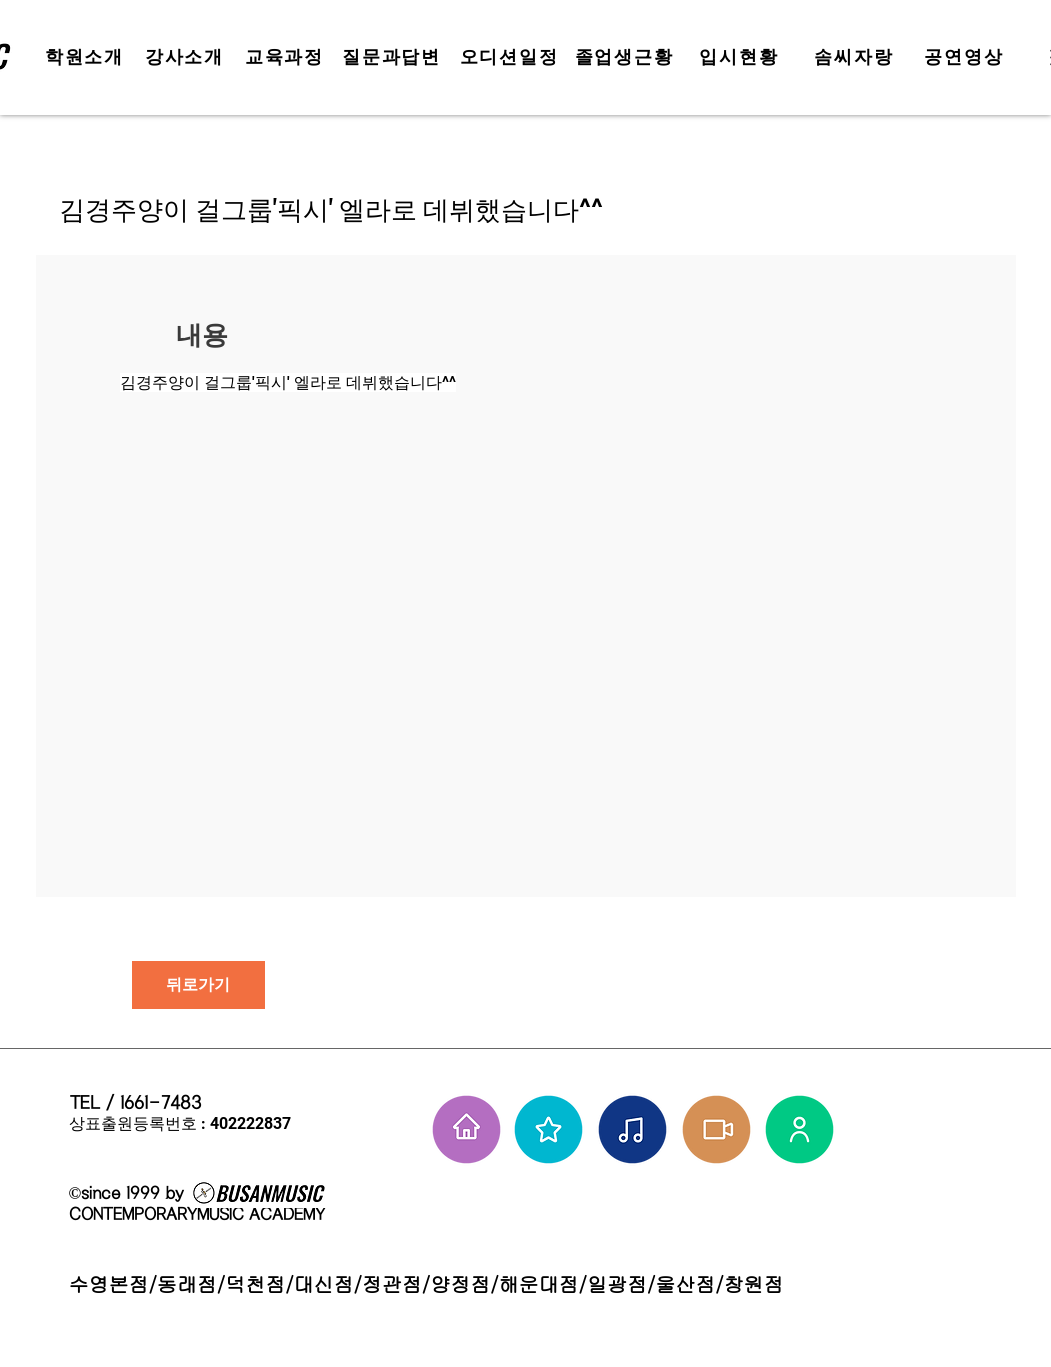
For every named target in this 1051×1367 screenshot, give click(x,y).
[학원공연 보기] (716, 1129)
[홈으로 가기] (466, 1129)
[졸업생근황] (626, 57)
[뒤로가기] (198, 985)
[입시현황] (741, 57)
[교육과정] (287, 57)
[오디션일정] (511, 57)
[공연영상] (966, 57)
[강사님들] (799, 1129)
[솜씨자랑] (856, 57)
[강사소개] (187, 57)
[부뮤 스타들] (548, 1129)
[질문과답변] (394, 57)
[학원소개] (87, 57)
